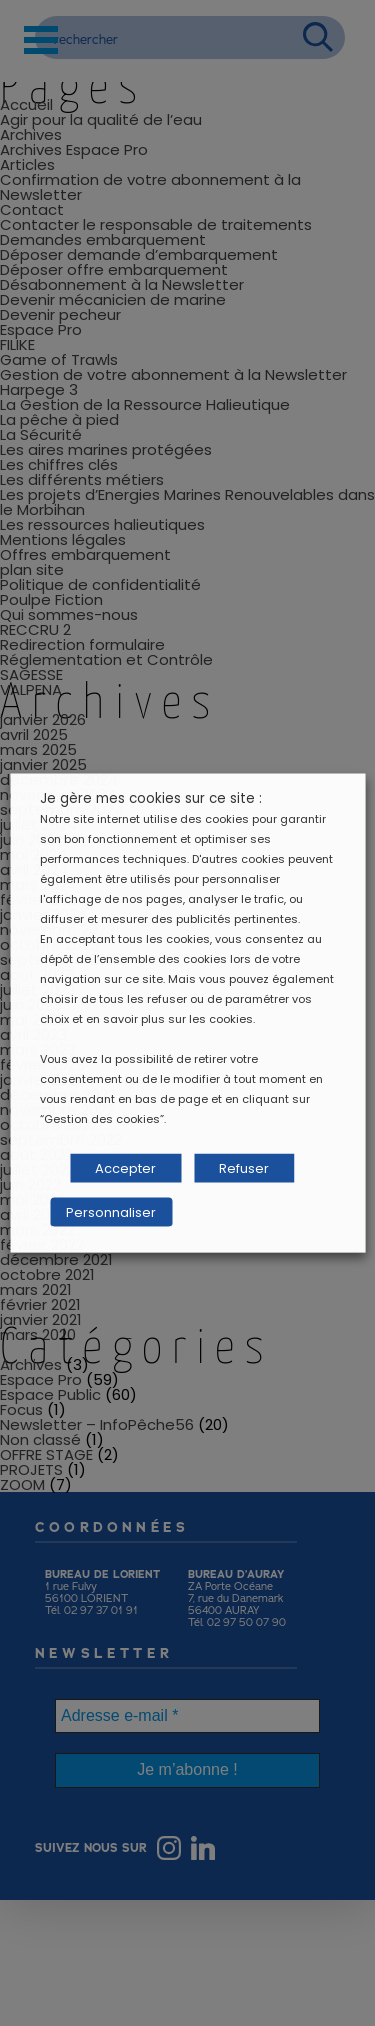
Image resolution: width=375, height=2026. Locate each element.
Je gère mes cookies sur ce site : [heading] (151, 798)
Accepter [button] (125, 1168)
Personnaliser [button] (111, 1212)
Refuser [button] (244, 1168)
